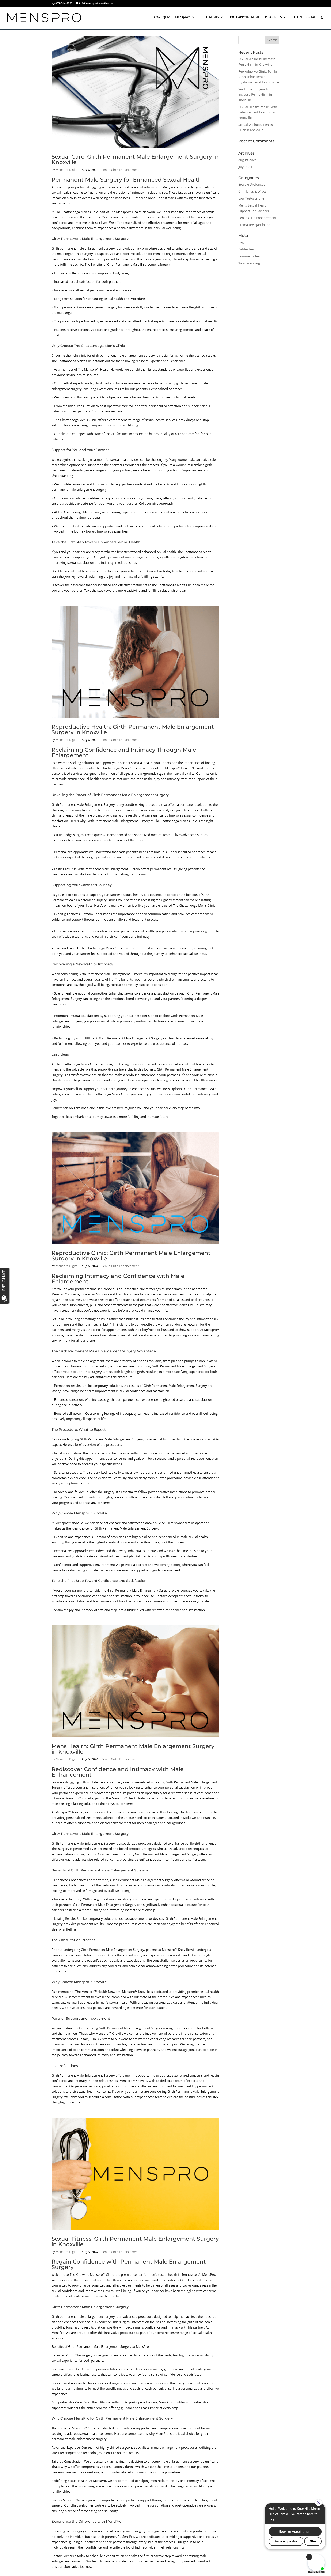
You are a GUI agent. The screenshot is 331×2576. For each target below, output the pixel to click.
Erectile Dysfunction (252, 184)
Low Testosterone (251, 198)
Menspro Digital (67, 170)
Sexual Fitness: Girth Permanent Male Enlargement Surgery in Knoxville (135, 2241)
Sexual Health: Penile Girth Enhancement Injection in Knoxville (257, 112)
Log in (242, 242)
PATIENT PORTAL (304, 18)
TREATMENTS (209, 18)
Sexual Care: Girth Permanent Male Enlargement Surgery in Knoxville (135, 159)
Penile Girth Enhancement (120, 170)
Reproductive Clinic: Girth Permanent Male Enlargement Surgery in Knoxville (131, 1256)
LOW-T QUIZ (161, 18)
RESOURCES (273, 18)
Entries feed (246, 249)
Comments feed (249, 256)
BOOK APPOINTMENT (244, 18)
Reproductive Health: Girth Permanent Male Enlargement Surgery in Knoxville (133, 729)
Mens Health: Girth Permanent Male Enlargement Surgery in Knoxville (133, 1749)
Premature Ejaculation (254, 225)
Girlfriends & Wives (252, 191)
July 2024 (245, 167)
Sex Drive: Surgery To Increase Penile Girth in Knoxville (255, 94)
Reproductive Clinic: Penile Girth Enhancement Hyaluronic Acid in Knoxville (258, 76)
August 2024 (247, 160)
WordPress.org (249, 263)
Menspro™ (182, 18)
